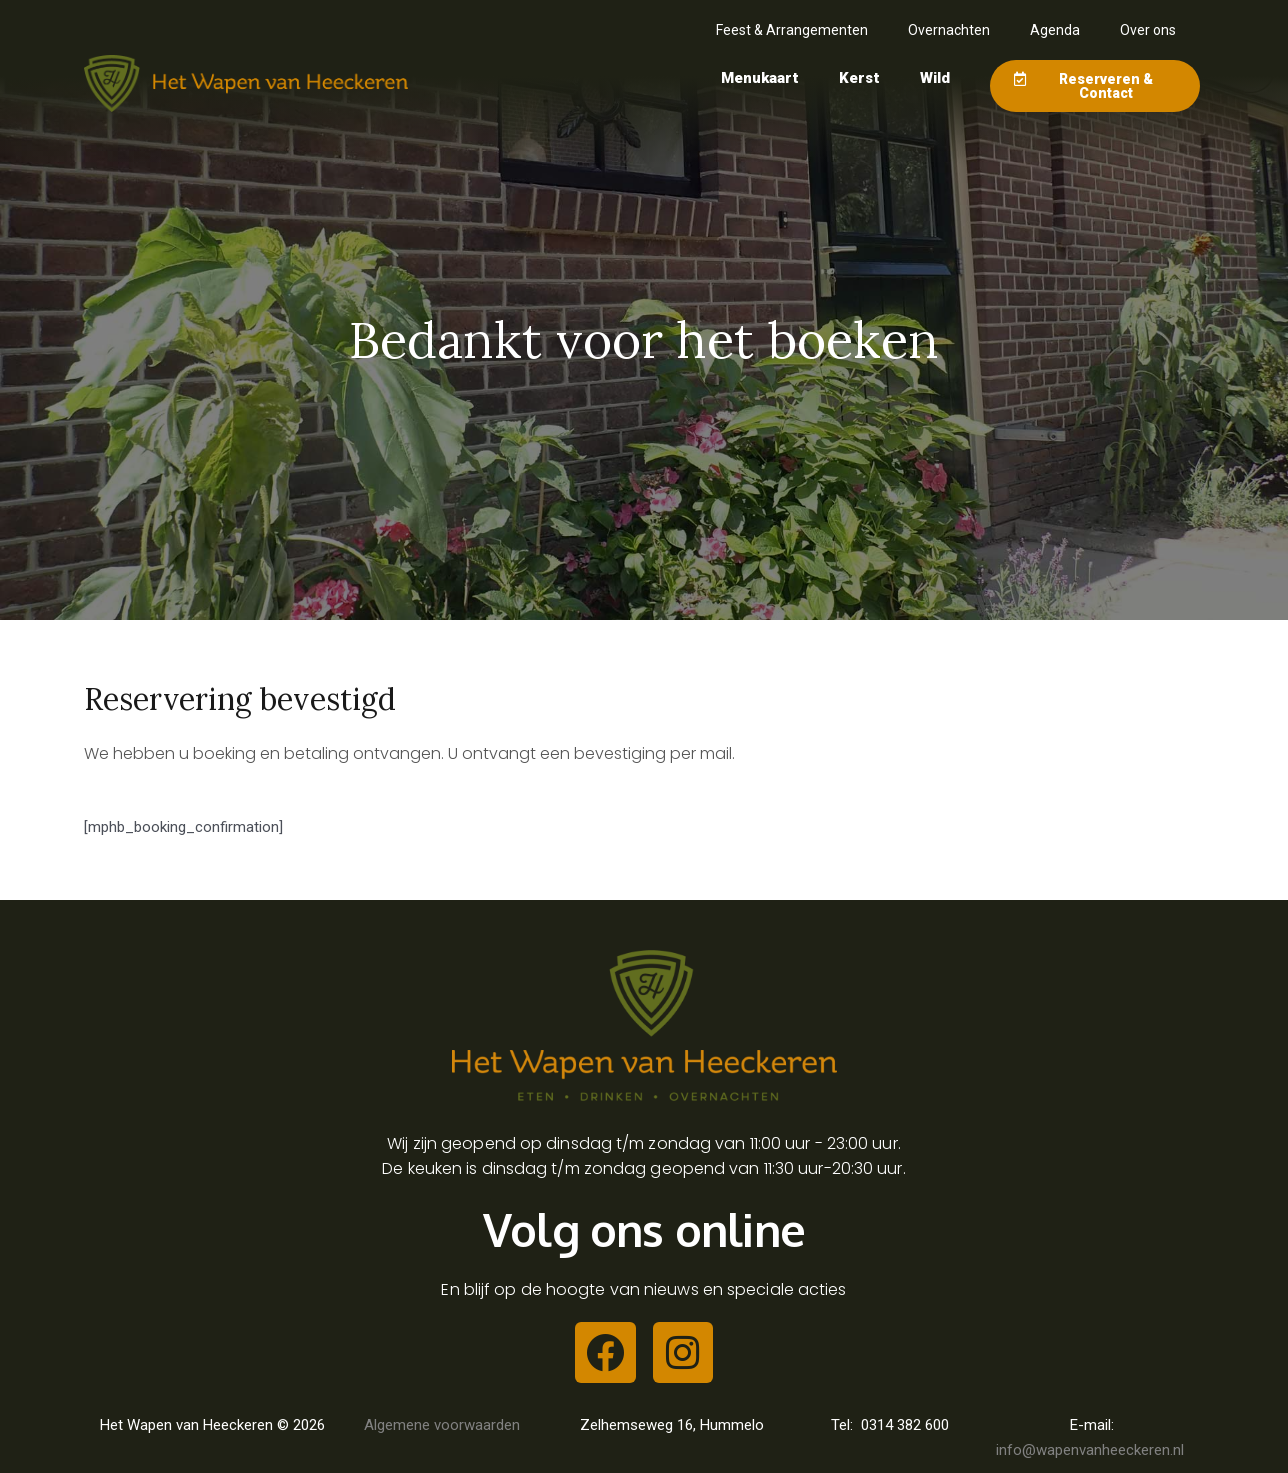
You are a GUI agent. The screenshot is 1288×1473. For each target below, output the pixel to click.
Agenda (1055, 30)
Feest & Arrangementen (792, 30)
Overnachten (949, 30)
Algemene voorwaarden (442, 1425)
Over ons (1148, 30)
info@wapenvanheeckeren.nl (1092, 1450)
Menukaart (760, 78)
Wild (935, 78)
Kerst (859, 78)
